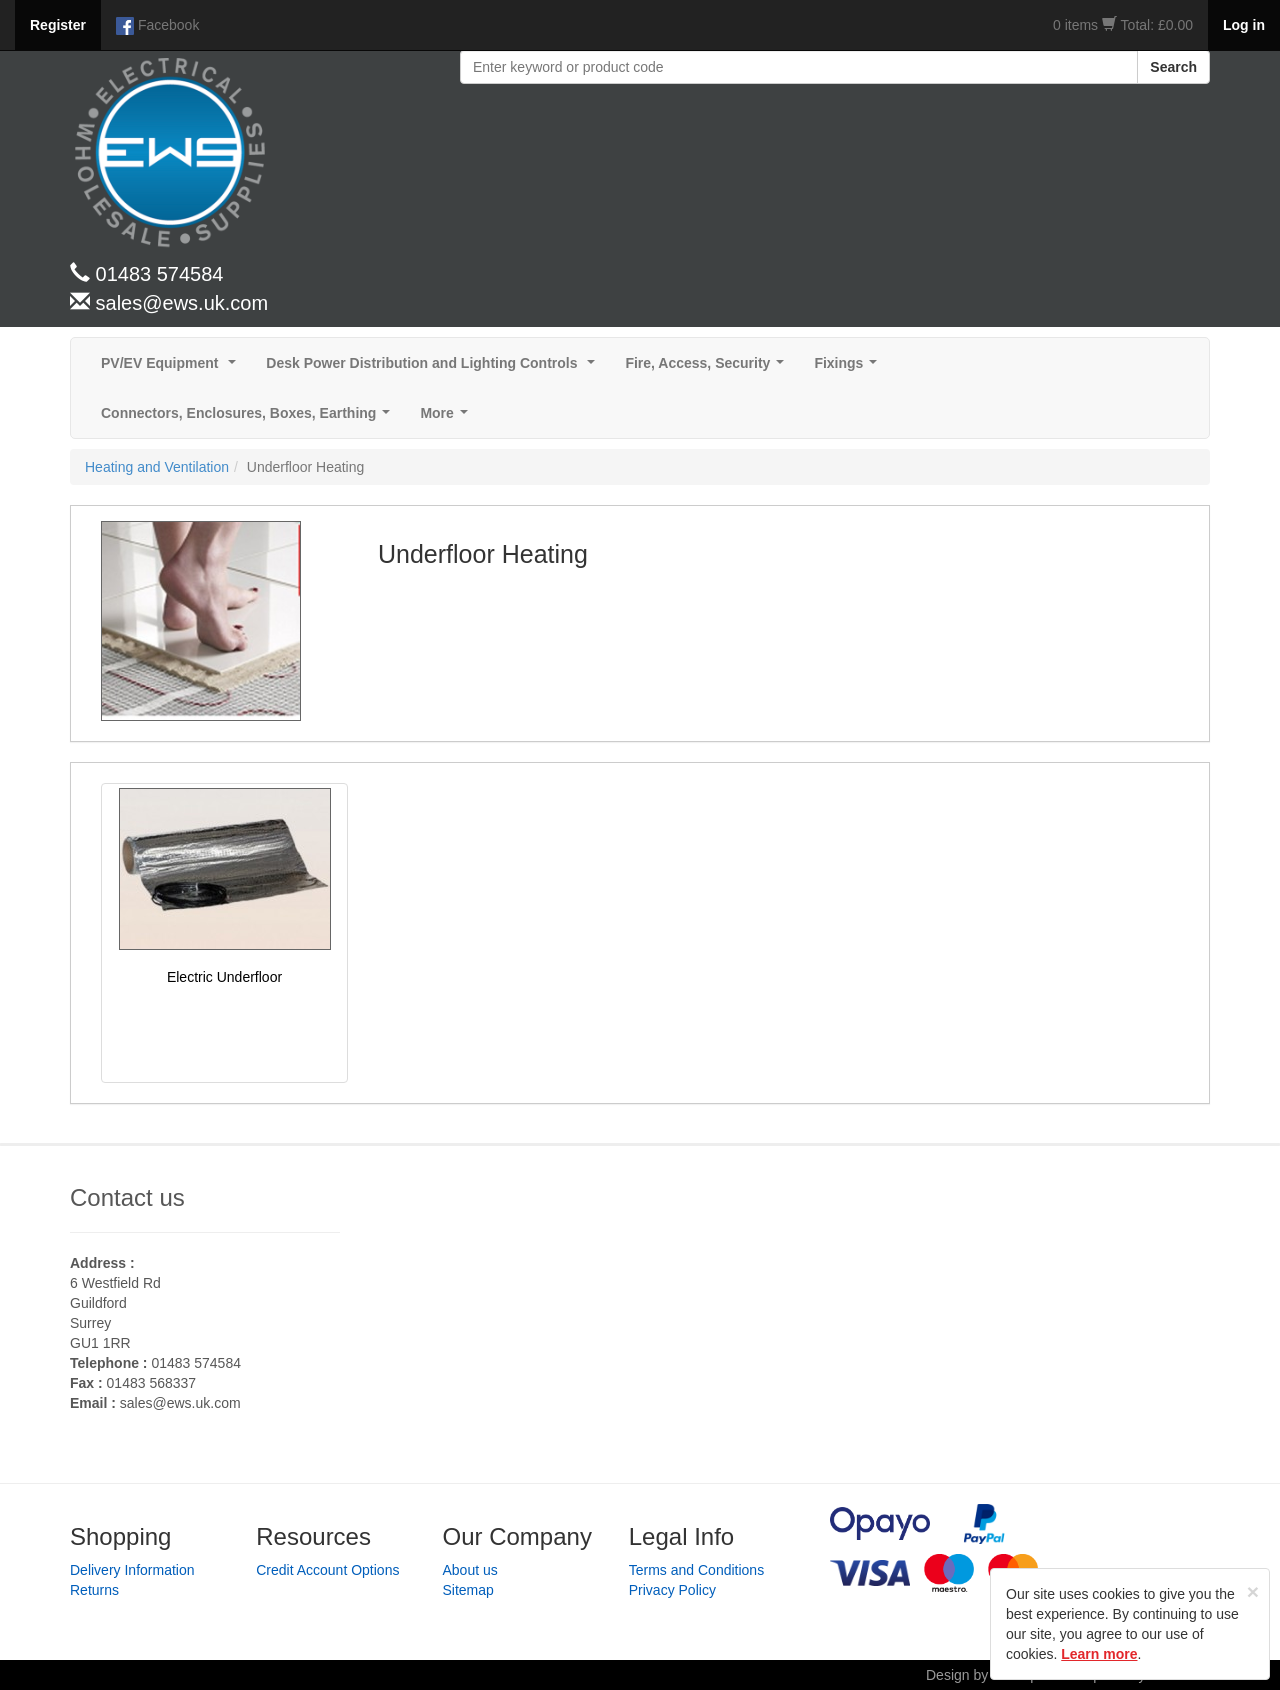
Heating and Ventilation (157, 467)
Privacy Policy (672, 1590)
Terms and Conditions (696, 1570)
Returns (94, 1590)
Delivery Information (132, 1570)
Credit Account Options (327, 1570)
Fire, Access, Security (708, 368)
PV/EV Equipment (172, 368)
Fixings (849, 368)
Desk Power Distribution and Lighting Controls (434, 368)
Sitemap (468, 1590)
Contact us (127, 1197)
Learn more (1099, 1654)
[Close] (1253, 1591)
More (447, 418)
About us (470, 1570)
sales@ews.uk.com (180, 1403)
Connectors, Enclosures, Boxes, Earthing (249, 418)
